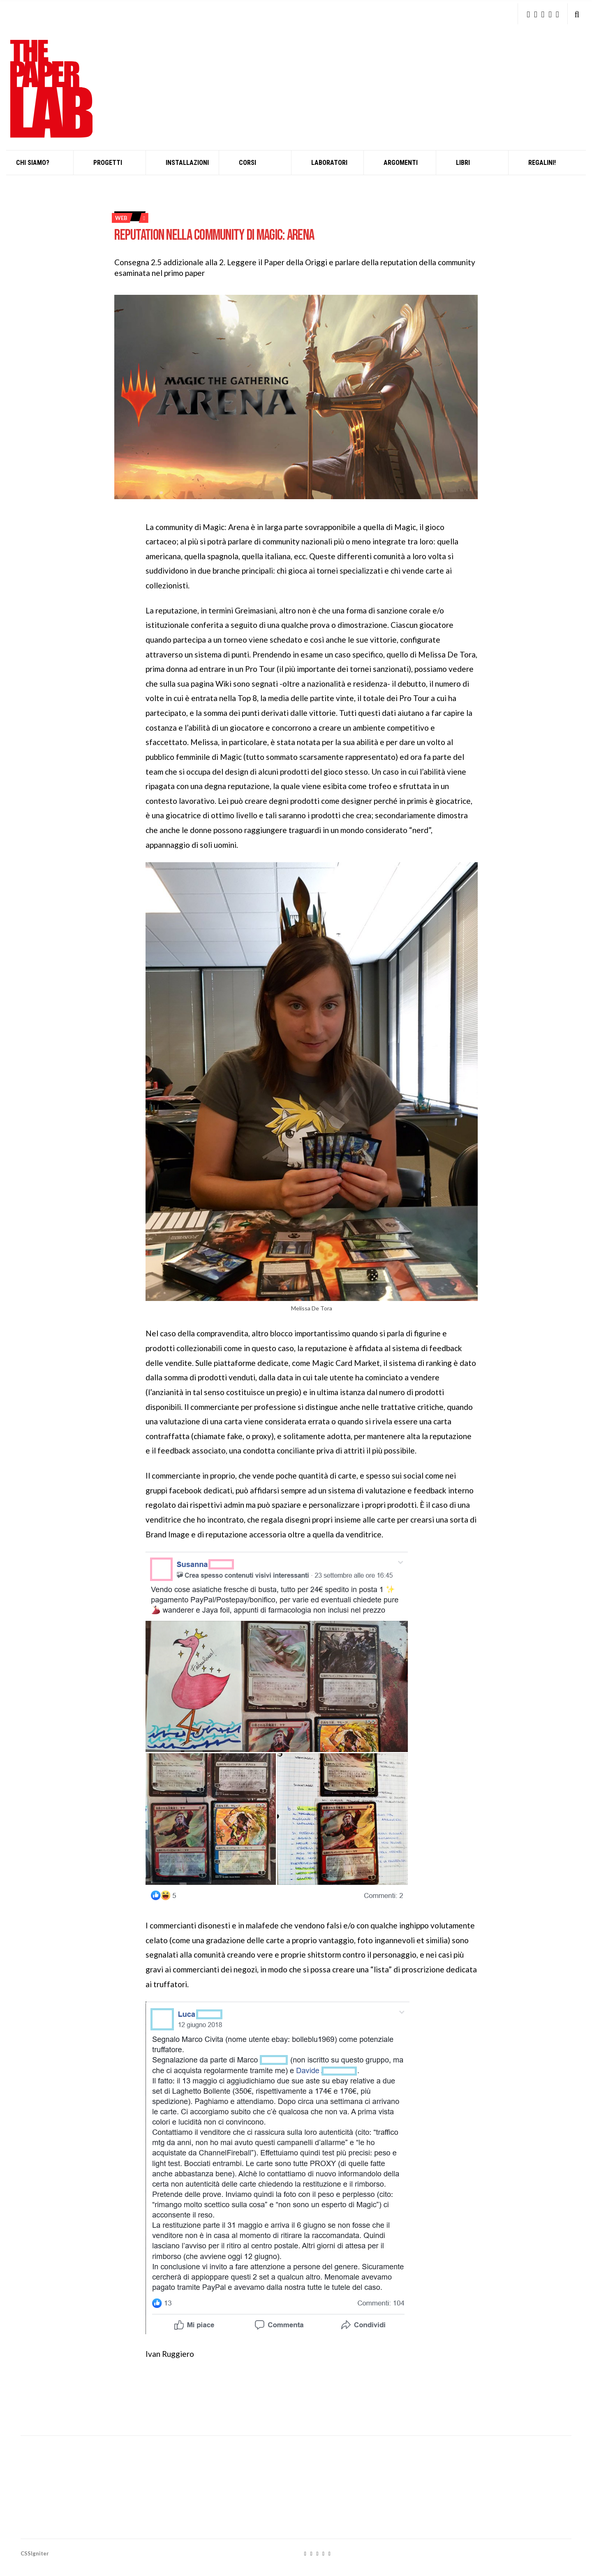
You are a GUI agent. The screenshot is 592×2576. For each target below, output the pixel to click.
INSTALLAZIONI (187, 163)
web (121, 218)
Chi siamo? (32, 163)
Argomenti (401, 163)
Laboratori (329, 163)
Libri (463, 163)
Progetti (107, 163)
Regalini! (542, 163)
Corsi (247, 163)
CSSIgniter (35, 2553)
